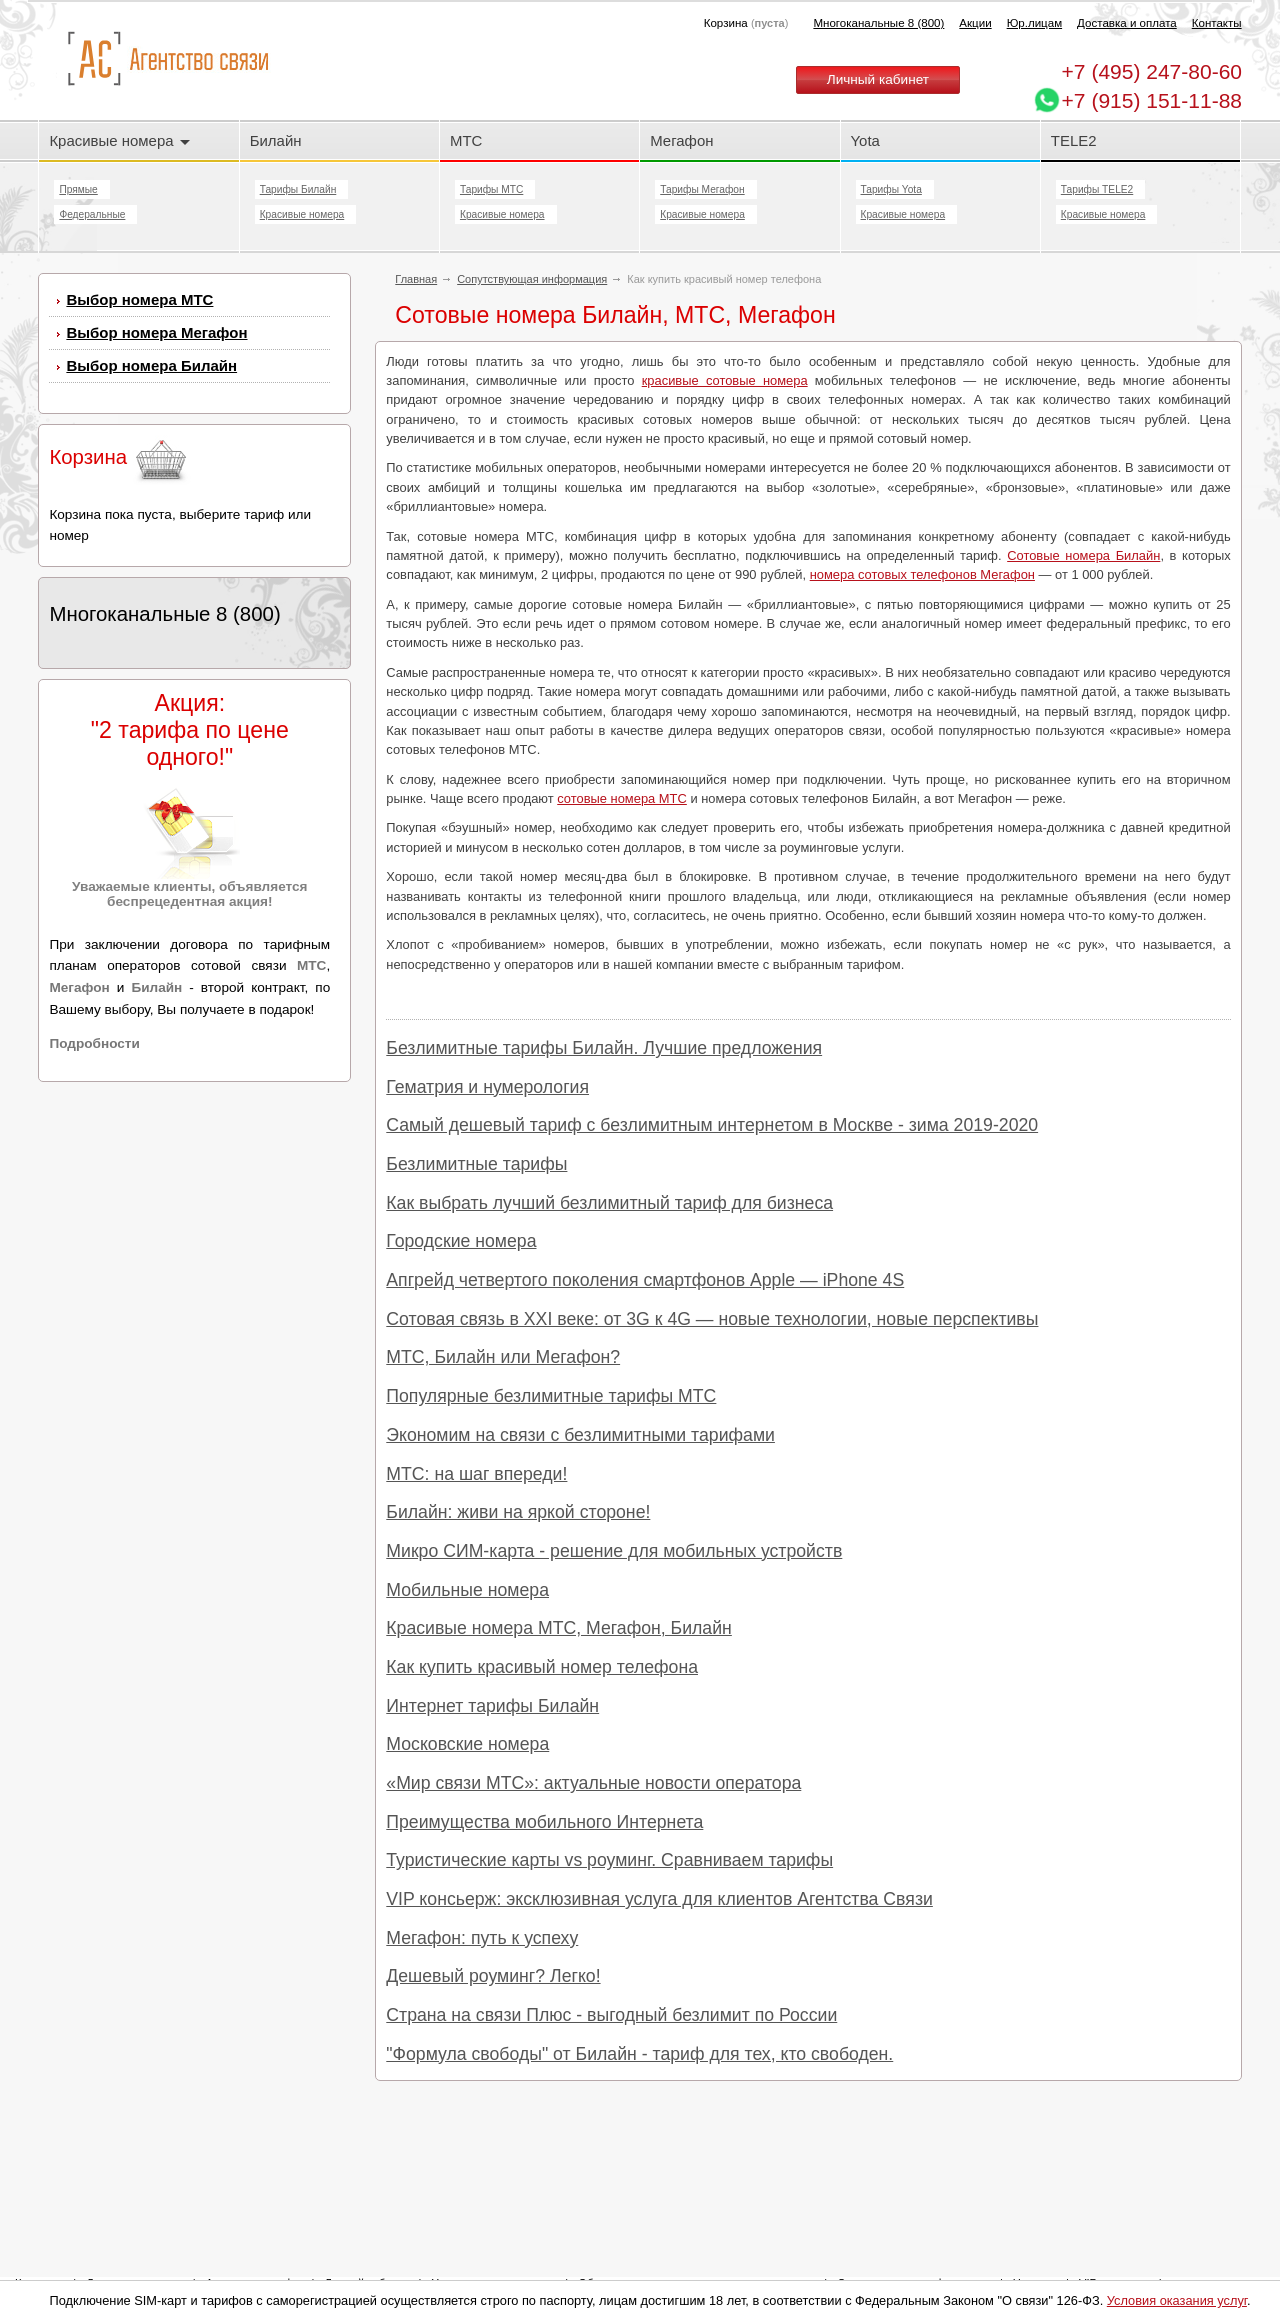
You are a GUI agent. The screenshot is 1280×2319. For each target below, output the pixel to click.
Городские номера (461, 1241)
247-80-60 (1152, 71)
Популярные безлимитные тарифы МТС (551, 1396)
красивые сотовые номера (725, 380)
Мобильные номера (467, 1590)
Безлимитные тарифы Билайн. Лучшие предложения (604, 1048)
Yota (865, 140)
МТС (466, 140)
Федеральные (92, 214)
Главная (416, 279)
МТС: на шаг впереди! (476, 1474)
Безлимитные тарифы (476, 1164)
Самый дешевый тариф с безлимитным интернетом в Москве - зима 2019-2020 (712, 1125)
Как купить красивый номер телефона (542, 1667)
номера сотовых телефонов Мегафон (922, 574)
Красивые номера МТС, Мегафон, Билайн (559, 1628)
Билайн (276, 140)
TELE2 (1074, 140)
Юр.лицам (1034, 23)
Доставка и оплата (1127, 23)
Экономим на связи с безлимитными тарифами (580, 1435)
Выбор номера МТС (139, 299)
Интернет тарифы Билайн (492, 1706)
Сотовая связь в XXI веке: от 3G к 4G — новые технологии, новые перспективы (712, 1319)
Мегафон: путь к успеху (482, 1938)
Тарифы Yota (891, 189)
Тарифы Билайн (298, 189)
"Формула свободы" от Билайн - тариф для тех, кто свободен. (639, 2054)
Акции (975, 23)
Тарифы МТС (491, 189)
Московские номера (467, 1744)
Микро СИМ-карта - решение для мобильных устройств (614, 1551)
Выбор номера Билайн (151, 365)
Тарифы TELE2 (1097, 189)
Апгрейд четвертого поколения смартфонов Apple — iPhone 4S (645, 1280)
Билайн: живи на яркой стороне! (518, 1512)
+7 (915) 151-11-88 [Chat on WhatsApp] (1152, 100)
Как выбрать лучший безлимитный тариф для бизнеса (609, 1203)
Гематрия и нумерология (487, 1087)
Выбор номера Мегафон (156, 332)
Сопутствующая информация (532, 279)
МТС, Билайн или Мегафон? (503, 1357)
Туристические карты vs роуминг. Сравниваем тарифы (609, 1860)
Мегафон (681, 140)
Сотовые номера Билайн (1083, 555)
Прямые (78, 189)
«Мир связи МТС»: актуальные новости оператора (593, 1783)
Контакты (1217, 23)
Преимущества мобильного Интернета (544, 1822)
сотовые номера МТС (622, 798)
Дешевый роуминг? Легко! (493, 1976)
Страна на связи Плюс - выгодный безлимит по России (611, 2015)
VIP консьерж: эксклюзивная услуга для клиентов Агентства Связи (659, 1899)
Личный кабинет (878, 79)
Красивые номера (119, 140)
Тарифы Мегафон (702, 189)
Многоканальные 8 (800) (878, 23)
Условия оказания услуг (1177, 2300)
